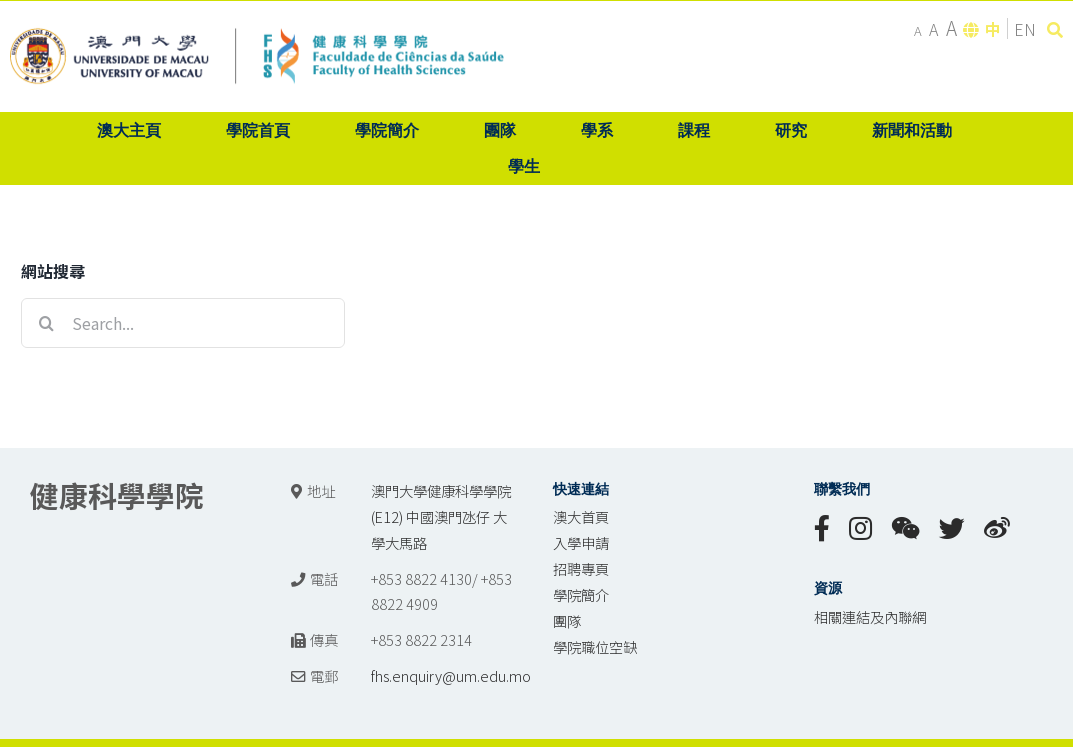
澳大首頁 (581, 516)
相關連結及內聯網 (870, 616)
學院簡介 (581, 594)
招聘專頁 (581, 568)
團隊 (567, 620)
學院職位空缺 (595, 646)
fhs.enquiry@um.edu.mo (451, 675)
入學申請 (581, 542)
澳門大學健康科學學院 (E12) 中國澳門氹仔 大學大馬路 (441, 516)
